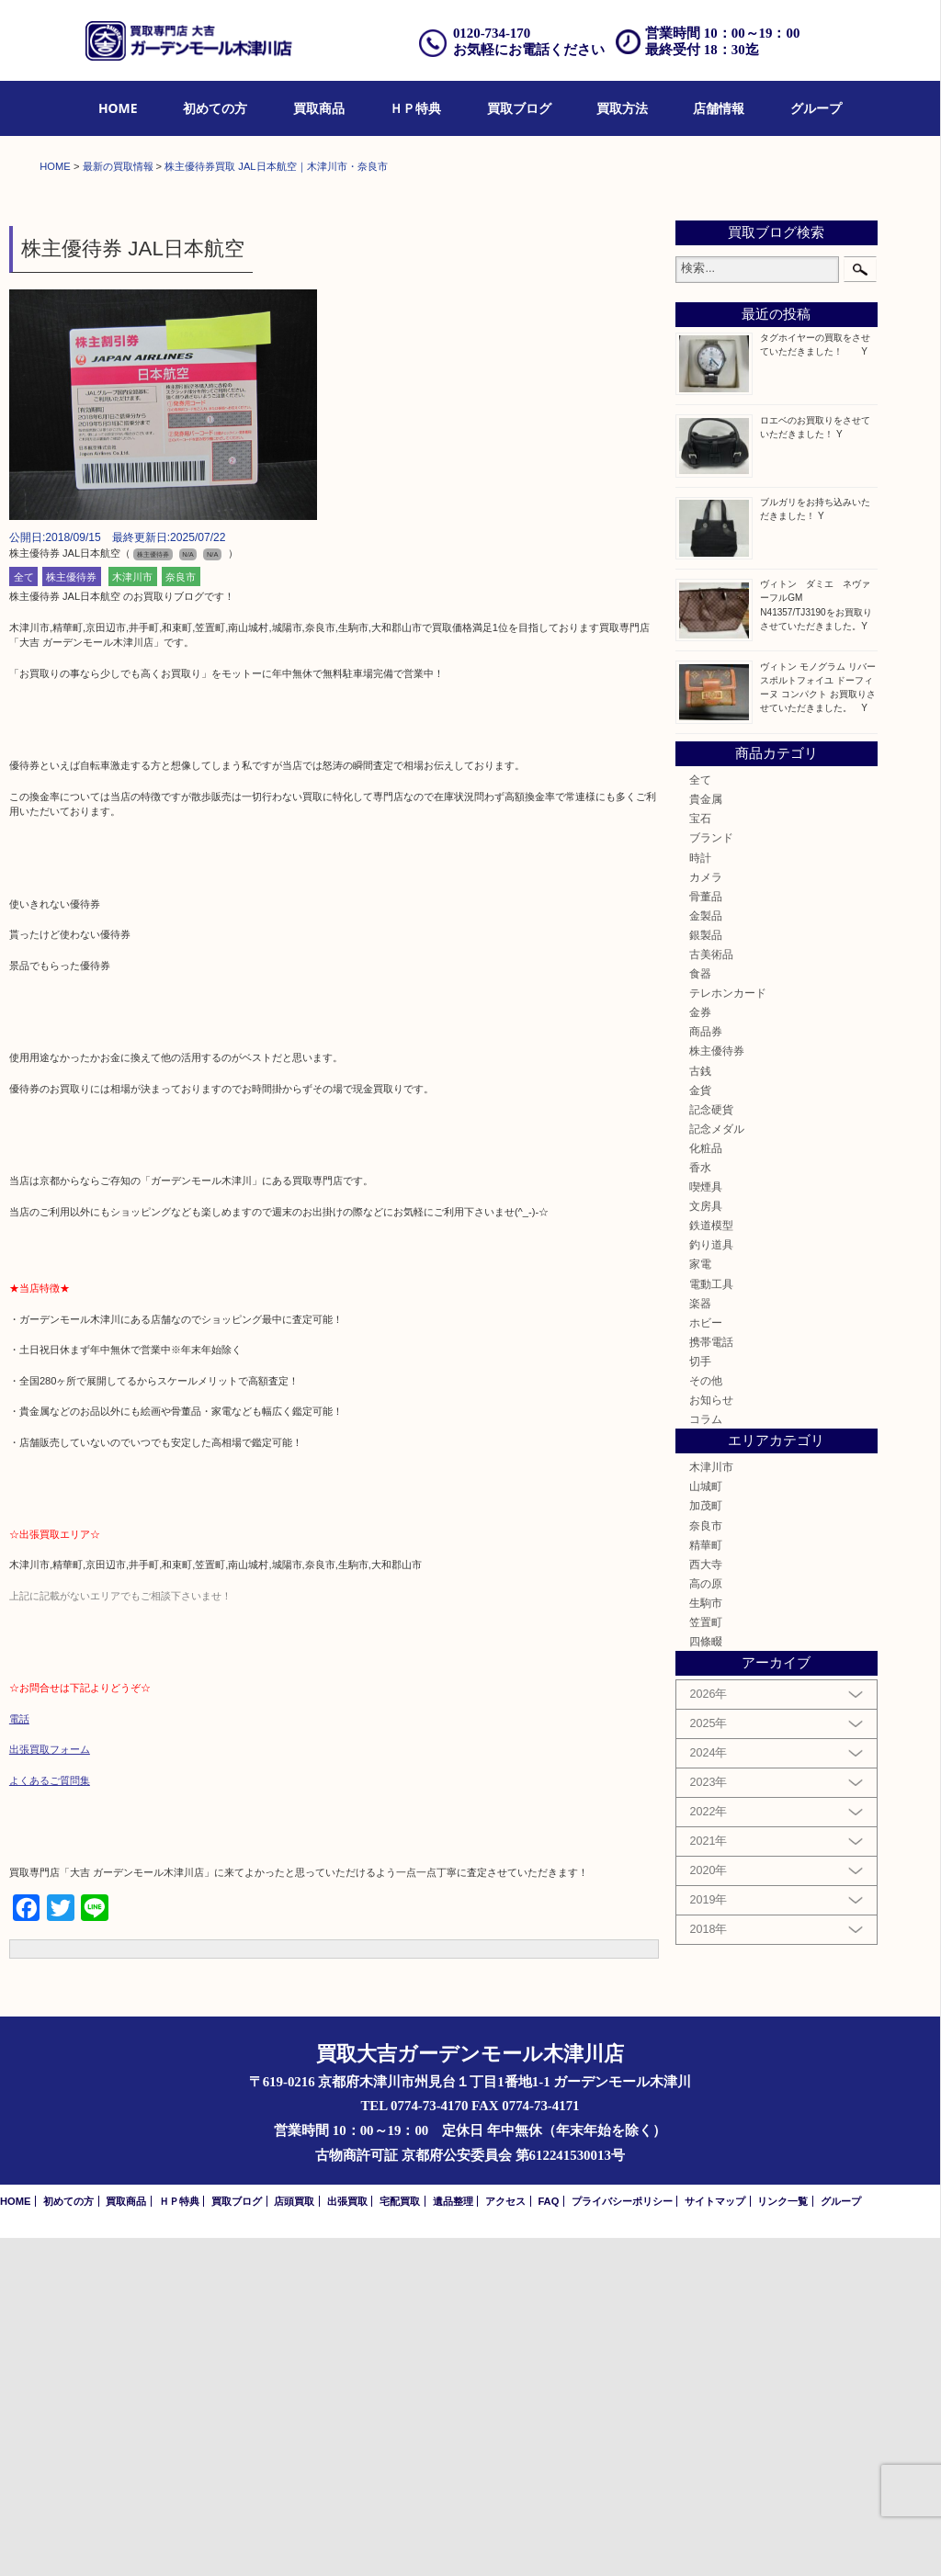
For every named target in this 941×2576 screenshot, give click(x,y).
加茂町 (705, 1844)
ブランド (711, 1176)
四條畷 (705, 1979)
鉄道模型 (711, 1563)
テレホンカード (727, 1331)
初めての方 (215, 108)
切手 (700, 1699)
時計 (700, 1196)
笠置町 (705, 1960)
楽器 (700, 1641)
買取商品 (319, 108)
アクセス (505, 2539)
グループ (816, 108)
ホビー (705, 1660)
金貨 (700, 1428)
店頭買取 (294, 2539)
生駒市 (705, 1941)
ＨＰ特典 (415, 108)
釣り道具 (711, 1583)
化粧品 (705, 1486)
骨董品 (705, 1234)
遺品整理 (453, 2539)
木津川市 (132, 915)
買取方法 (622, 108)
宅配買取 (400, 2539)
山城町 (705, 1825)
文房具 (705, 1544)
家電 (700, 1603)
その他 (705, 1718)
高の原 (705, 1921)
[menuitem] (118, 109)
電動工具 (711, 1622)
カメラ (705, 1215)
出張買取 (347, 2539)
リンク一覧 (782, 2539)
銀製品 (705, 1273)
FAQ (548, 2539)
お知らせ (711, 1738)
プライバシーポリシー (622, 2539)
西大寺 (705, 1902)
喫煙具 (705, 1525)
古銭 (700, 1409)
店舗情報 (718, 108)
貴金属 (705, 1137)
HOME (118, 108)
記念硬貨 (711, 1447)
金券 (700, 1350)
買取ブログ (519, 108)
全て (24, 915)
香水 (700, 1505)
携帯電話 (711, 1680)
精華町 (705, 1883)
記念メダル (716, 1467)
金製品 (705, 1254)
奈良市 (180, 915)
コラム (705, 1757)
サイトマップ (715, 2539)
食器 (700, 1311)
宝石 (700, 1156)
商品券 (705, 1370)
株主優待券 (71, 915)
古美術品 (711, 1292)
